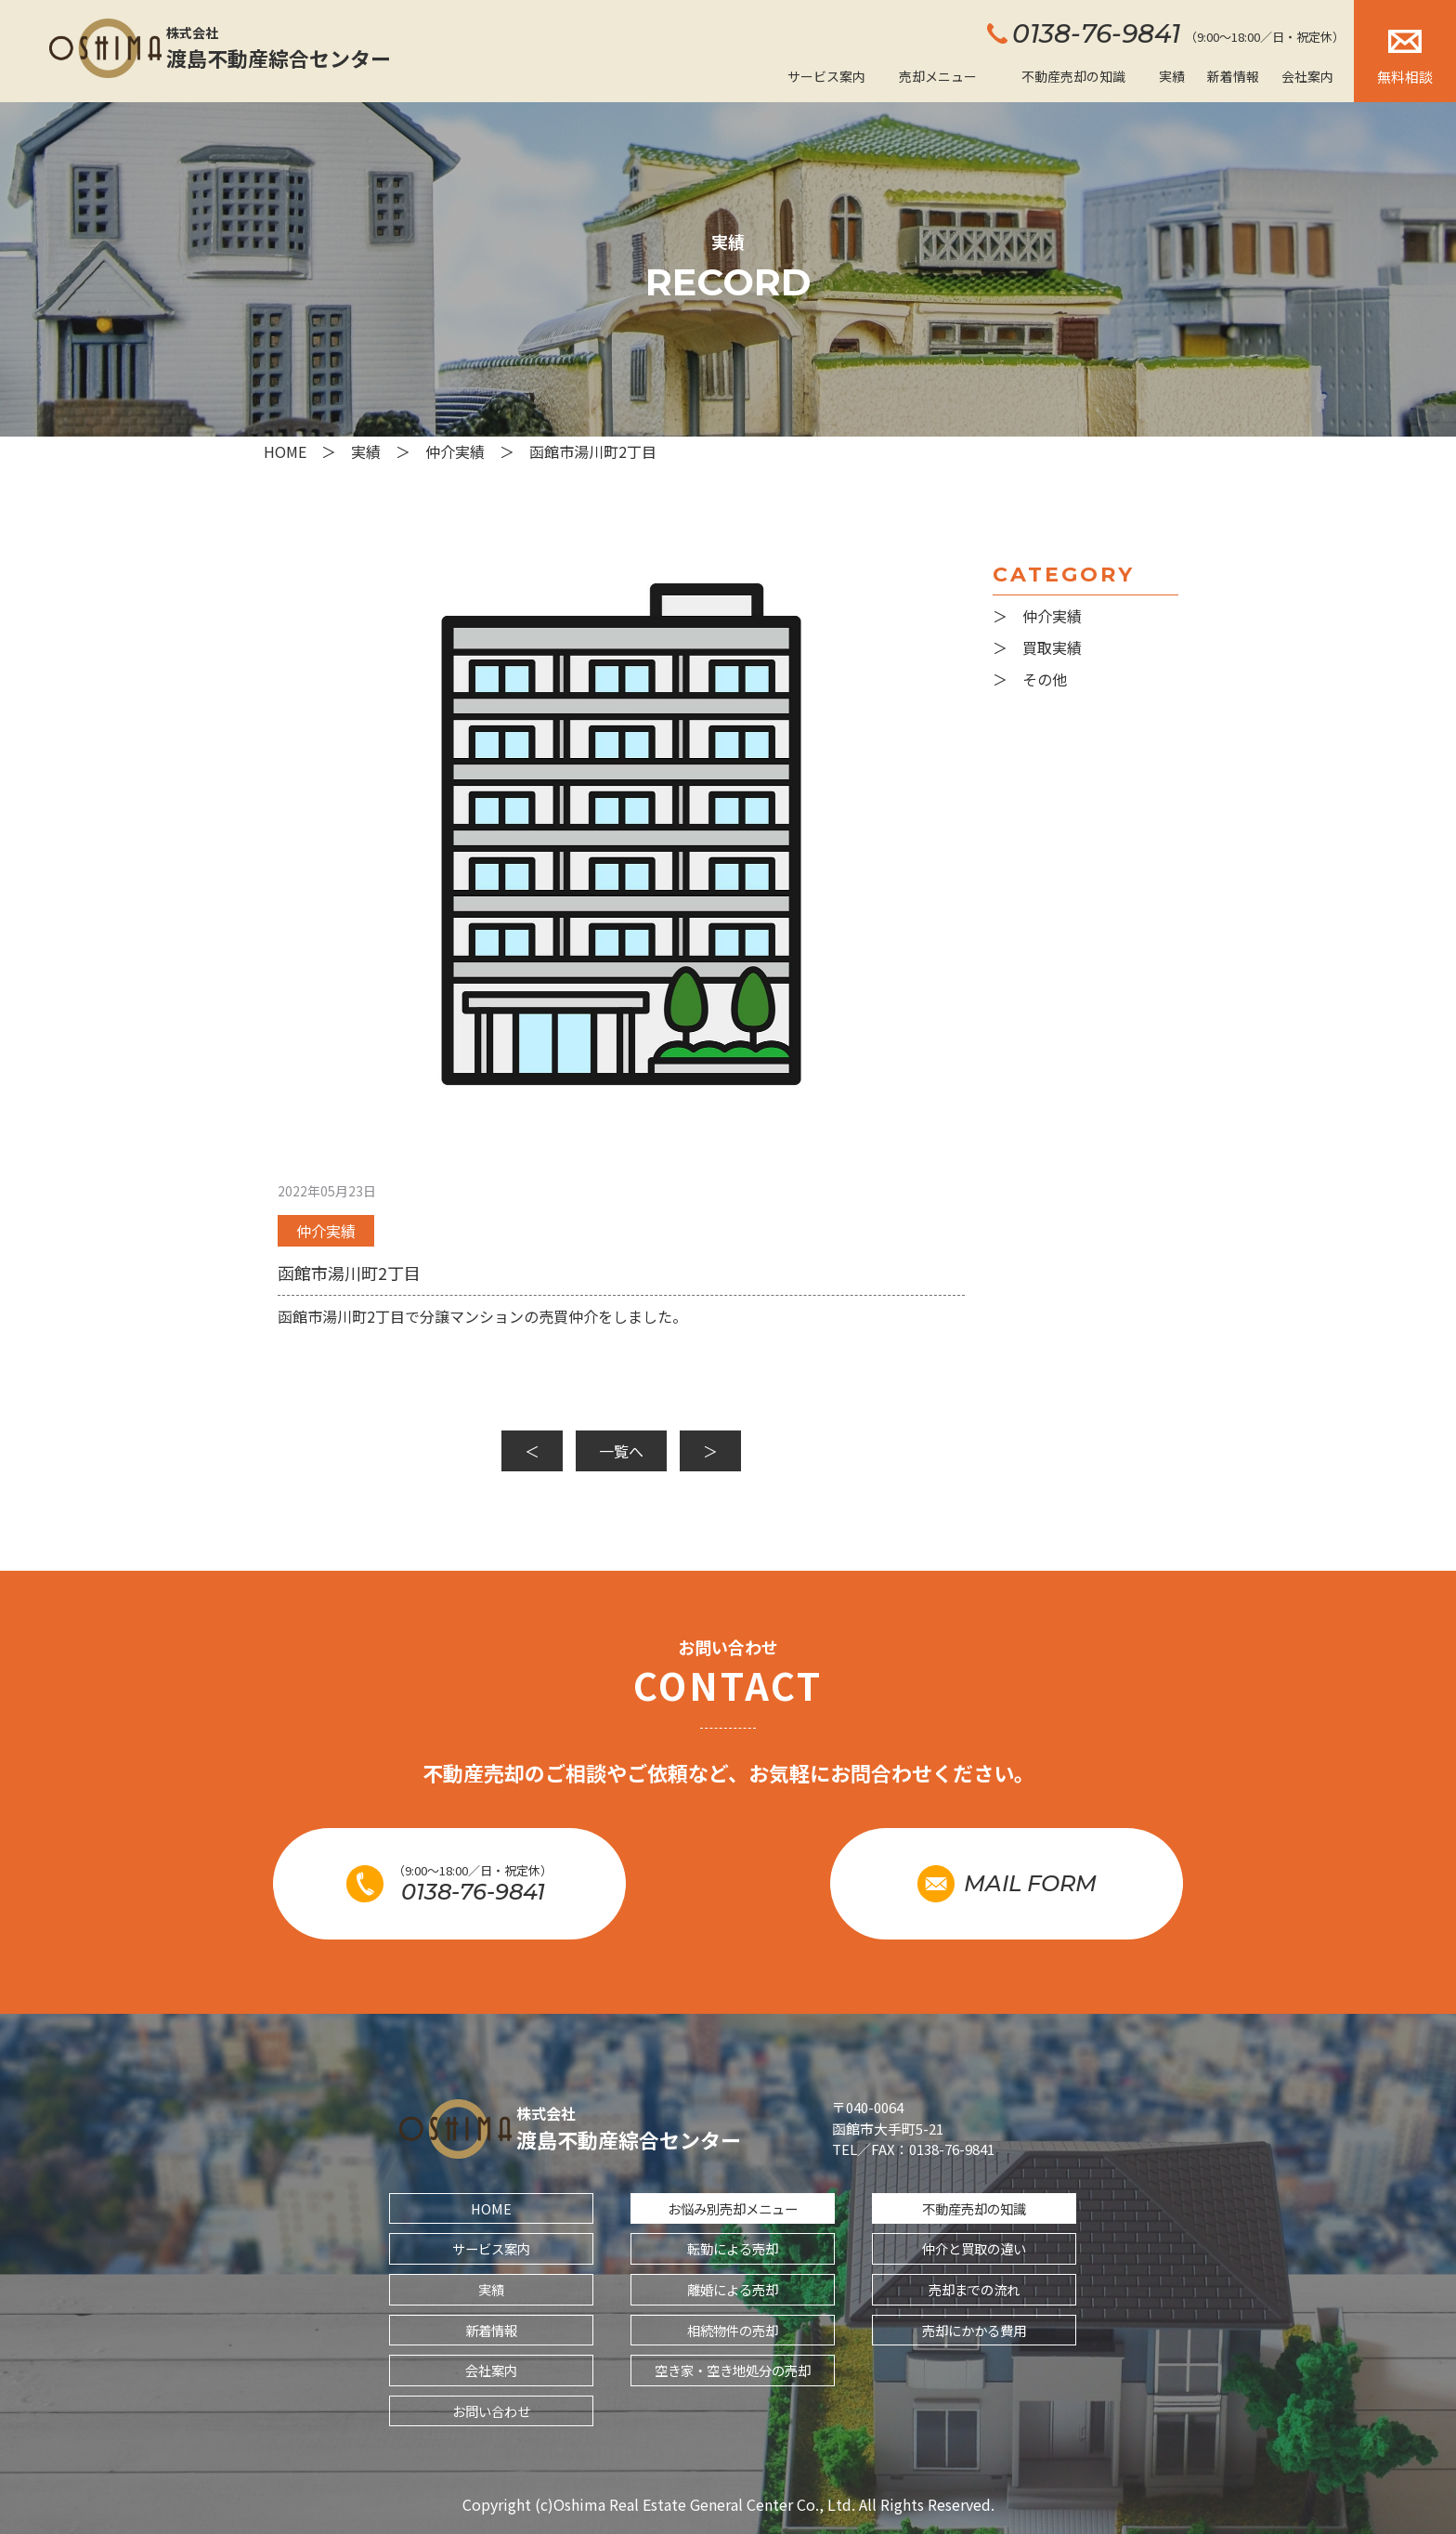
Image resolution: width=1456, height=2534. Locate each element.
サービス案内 (826, 76)
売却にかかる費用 (974, 2330)
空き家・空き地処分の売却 (733, 2370)
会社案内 (1307, 76)
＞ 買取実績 (1037, 647)
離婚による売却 (732, 2289)
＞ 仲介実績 (1037, 616)
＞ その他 (1030, 679)
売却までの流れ (974, 2289)
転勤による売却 (732, 2248)
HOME (491, 2208)
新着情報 (1233, 76)
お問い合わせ (491, 2411)
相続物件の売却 (732, 2330)
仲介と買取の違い (974, 2248)
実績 (1172, 76)
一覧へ (621, 1451)
